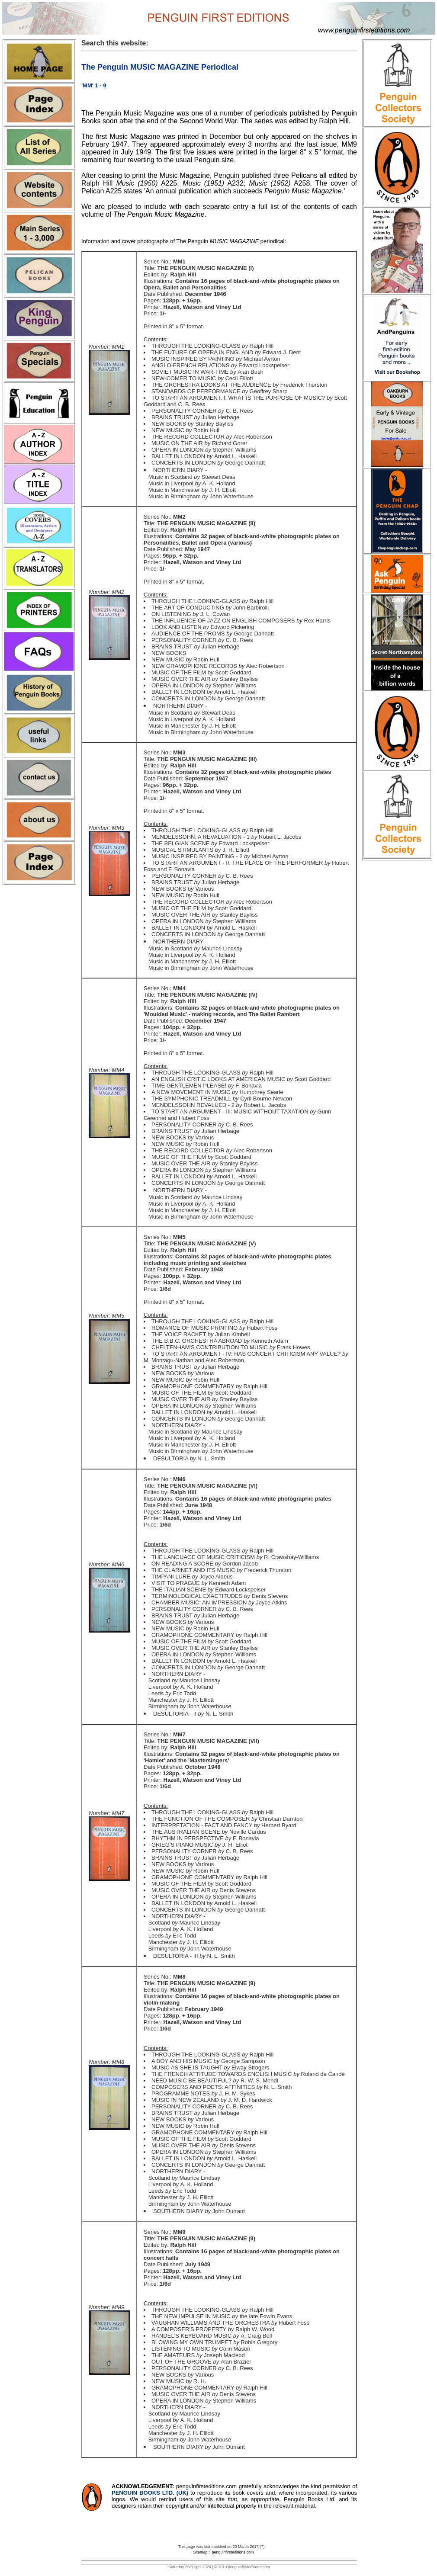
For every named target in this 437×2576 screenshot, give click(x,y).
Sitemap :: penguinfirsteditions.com (223, 2552)
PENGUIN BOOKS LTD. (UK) (151, 2492)
